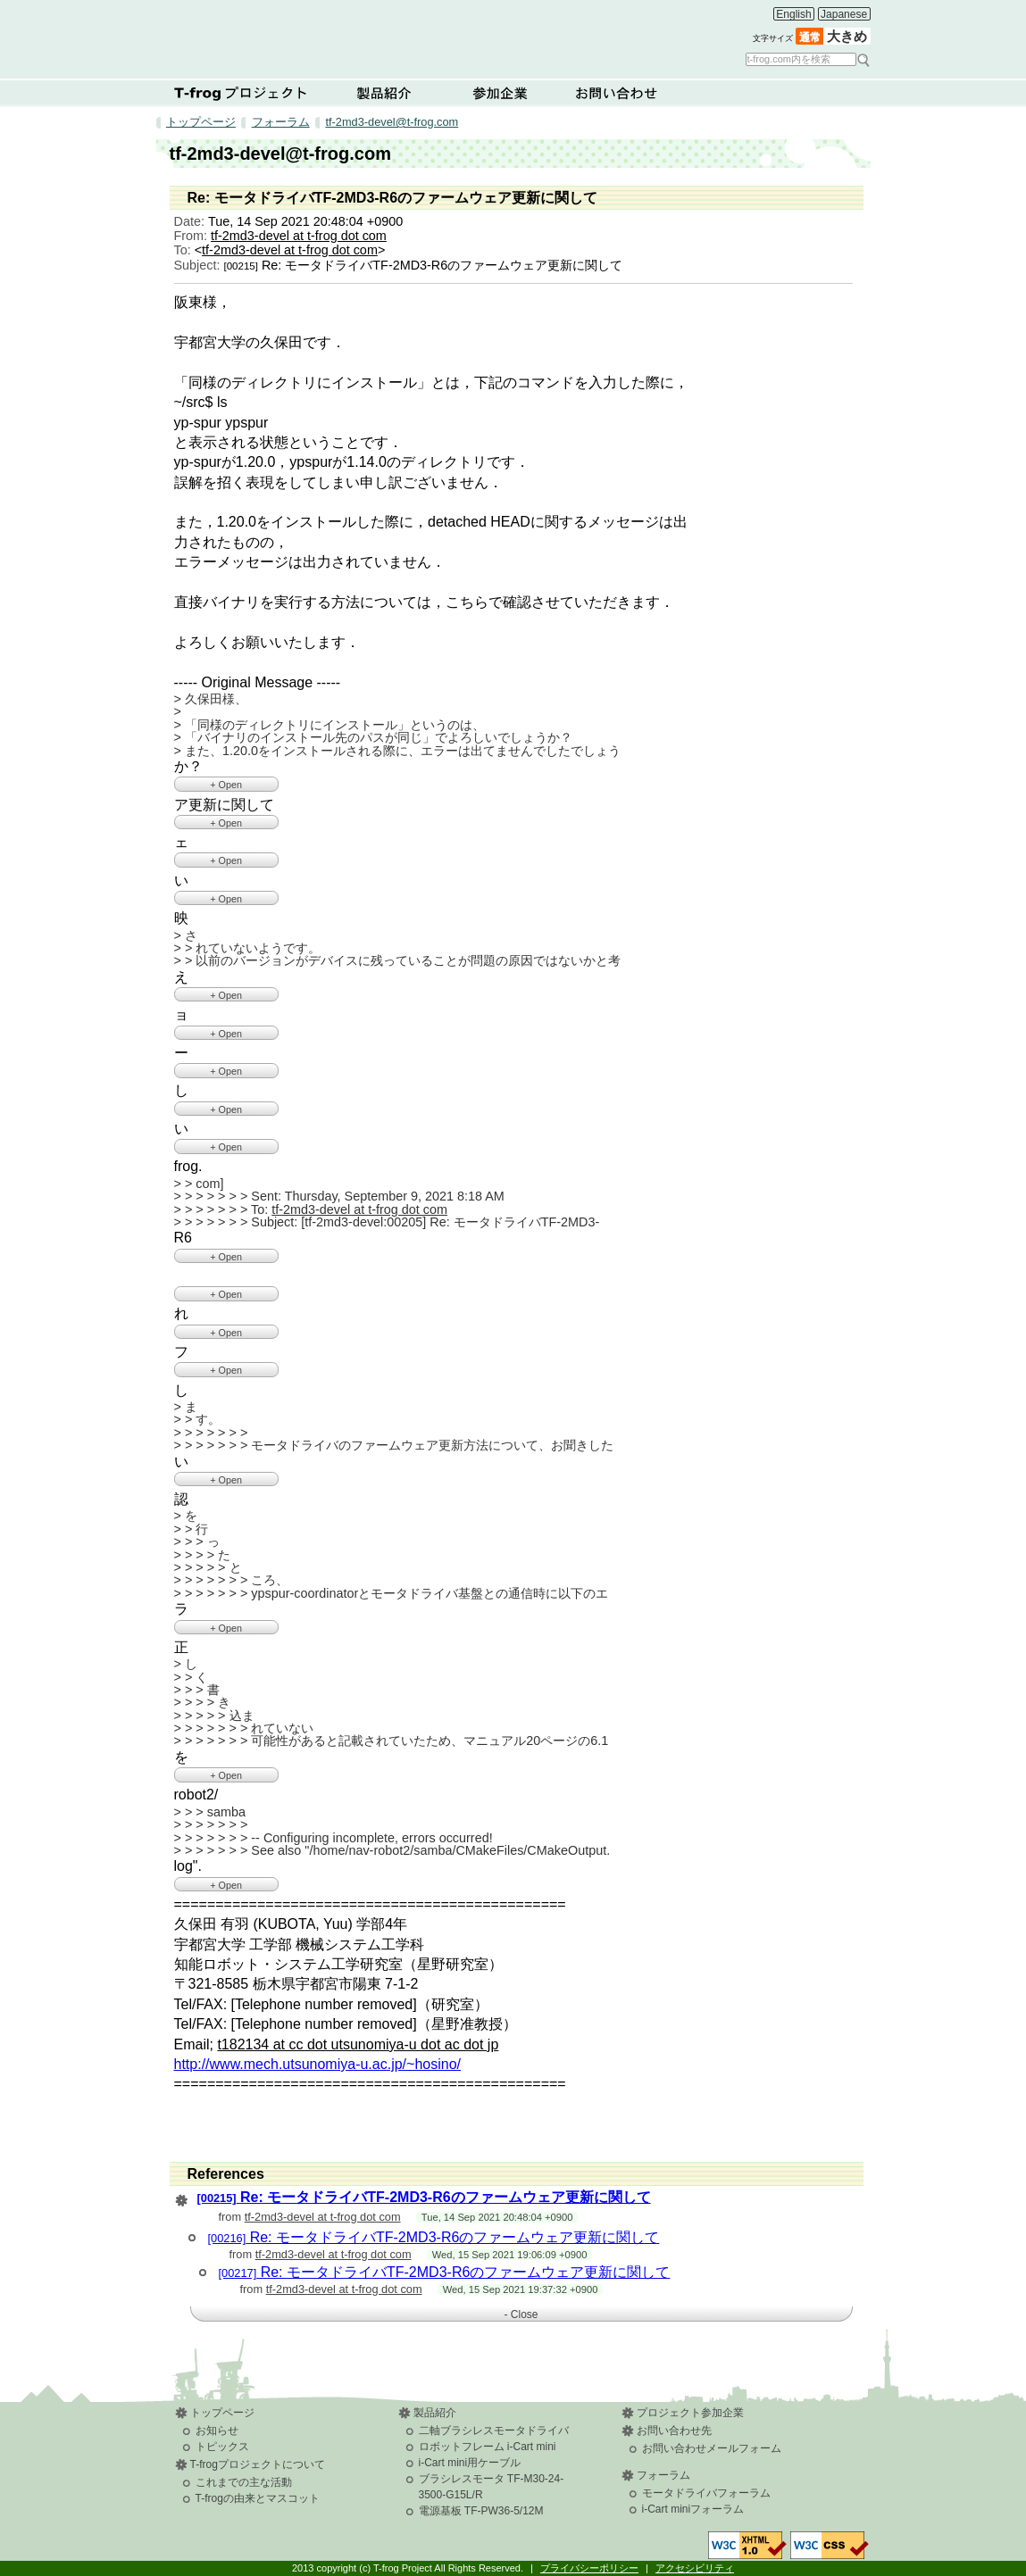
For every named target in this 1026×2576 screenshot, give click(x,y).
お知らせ (217, 2430)
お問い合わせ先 (674, 2430)
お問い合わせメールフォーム (711, 2448)
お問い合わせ (616, 93)
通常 (810, 37)
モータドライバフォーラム (706, 2493)
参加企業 (500, 93)
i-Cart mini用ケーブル (470, 2462)
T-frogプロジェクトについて (241, 93)
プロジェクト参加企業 (690, 2412)
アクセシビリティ (694, 2568)
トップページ (201, 122)
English (793, 14)
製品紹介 (384, 93)
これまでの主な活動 (244, 2482)
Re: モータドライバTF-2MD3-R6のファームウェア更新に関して (424, 2197)
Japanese (844, 14)
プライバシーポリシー (589, 2568)
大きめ (847, 36)
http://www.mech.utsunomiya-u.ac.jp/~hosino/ (318, 2064)
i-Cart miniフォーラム (693, 2509)
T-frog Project (452, 33)
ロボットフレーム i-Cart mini (487, 2446)
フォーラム (281, 122)
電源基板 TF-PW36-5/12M (481, 2511)
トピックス (222, 2446)
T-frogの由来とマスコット (258, 2498)
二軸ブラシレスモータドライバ (494, 2430)
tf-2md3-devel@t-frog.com (391, 122)
